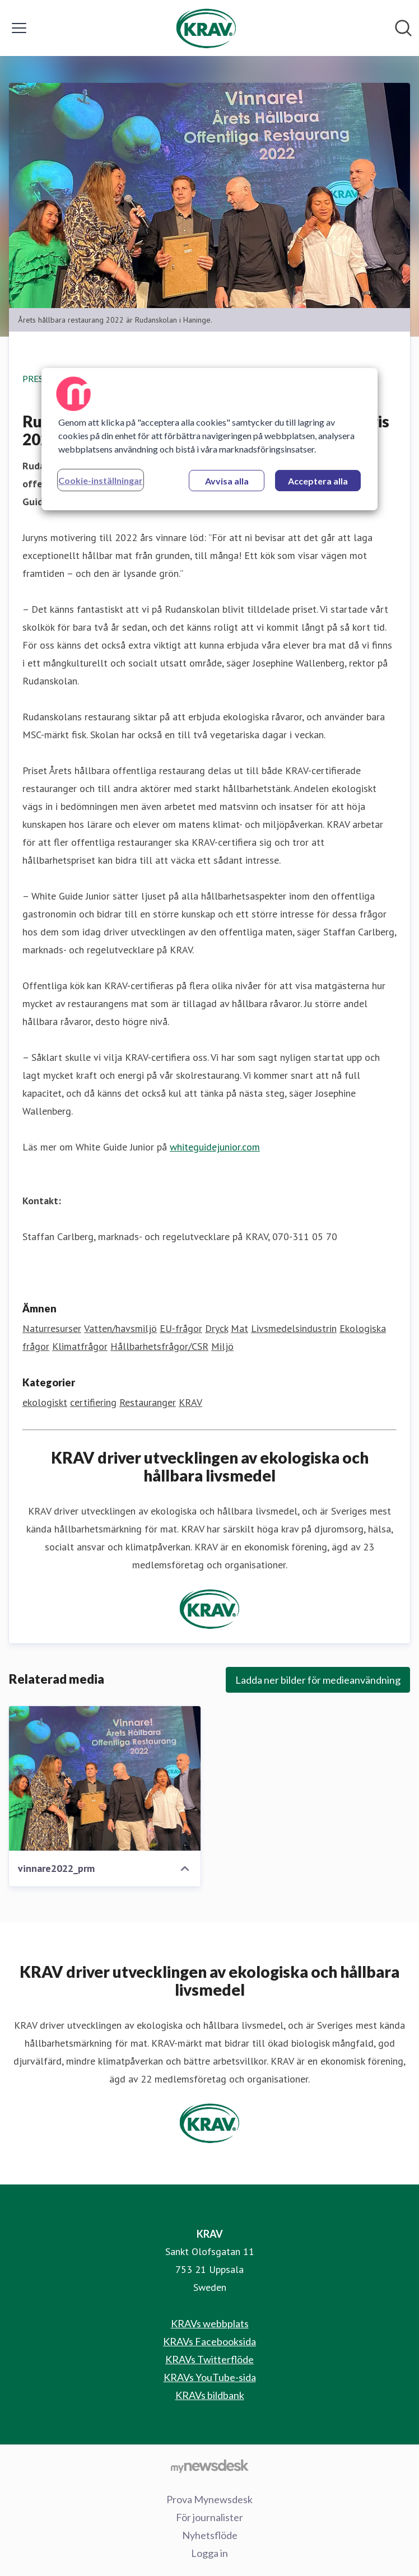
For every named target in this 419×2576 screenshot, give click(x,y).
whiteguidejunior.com (215, 1146)
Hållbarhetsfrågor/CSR (159, 1346)
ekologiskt (44, 1402)
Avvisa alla (227, 481)
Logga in (209, 2553)
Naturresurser (51, 1328)
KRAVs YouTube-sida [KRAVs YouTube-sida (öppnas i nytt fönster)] (210, 2377)
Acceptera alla (318, 481)
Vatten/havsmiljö (120, 1328)
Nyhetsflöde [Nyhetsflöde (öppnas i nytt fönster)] (210, 2535)
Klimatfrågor (80, 1346)
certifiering (93, 1402)
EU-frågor (181, 1328)
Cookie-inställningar (100, 480)
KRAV (190, 1402)
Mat (239, 1328)
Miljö (222, 1346)
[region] (209, 439)
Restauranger (147, 1402)
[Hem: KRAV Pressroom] (206, 28)
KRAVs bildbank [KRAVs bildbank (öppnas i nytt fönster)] (209, 2395)
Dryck (216, 1328)
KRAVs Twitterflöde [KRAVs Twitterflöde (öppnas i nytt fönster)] (209, 2359)
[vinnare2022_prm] (105, 1778)
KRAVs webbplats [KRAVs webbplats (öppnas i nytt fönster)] (210, 2323)
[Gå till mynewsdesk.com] (209, 2465)
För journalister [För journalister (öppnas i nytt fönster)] (209, 2517)
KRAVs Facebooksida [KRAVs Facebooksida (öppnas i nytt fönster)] (209, 2341)
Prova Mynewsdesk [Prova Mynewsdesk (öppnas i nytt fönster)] (209, 2499)
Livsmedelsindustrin (294, 1328)
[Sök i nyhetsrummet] (403, 28)
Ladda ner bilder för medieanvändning (318, 1680)
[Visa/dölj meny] (19, 28)
